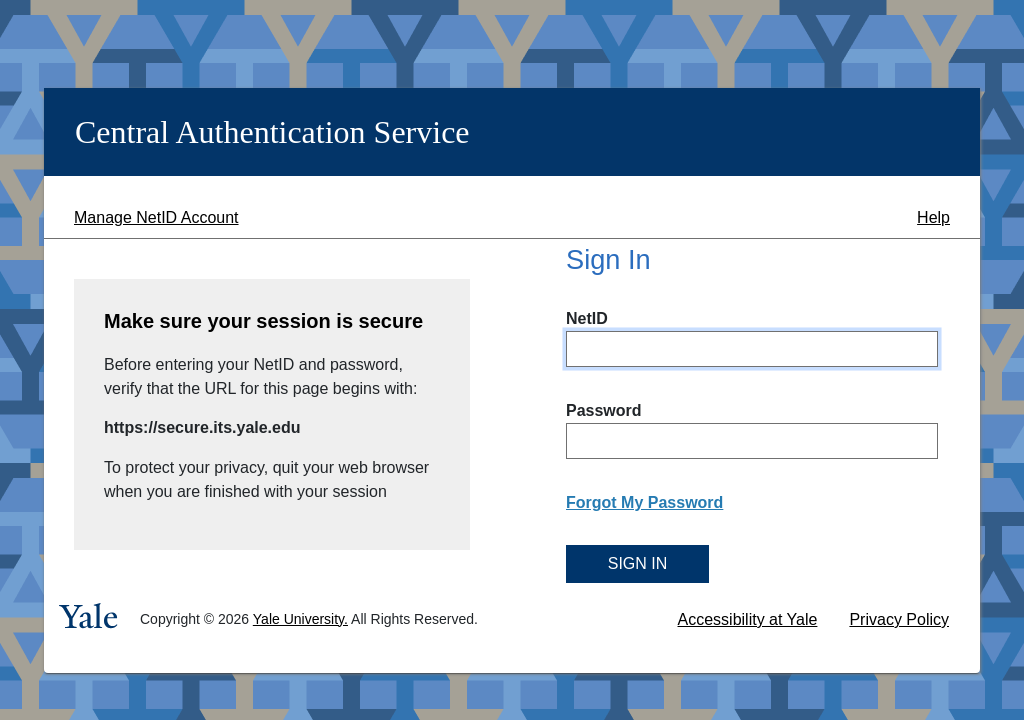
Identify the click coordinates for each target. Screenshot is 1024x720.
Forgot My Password (644, 502)
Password (604, 410)
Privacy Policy (899, 619)
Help (933, 217)
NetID (587, 318)
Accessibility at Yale (748, 619)
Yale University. (300, 619)
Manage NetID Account (156, 217)
